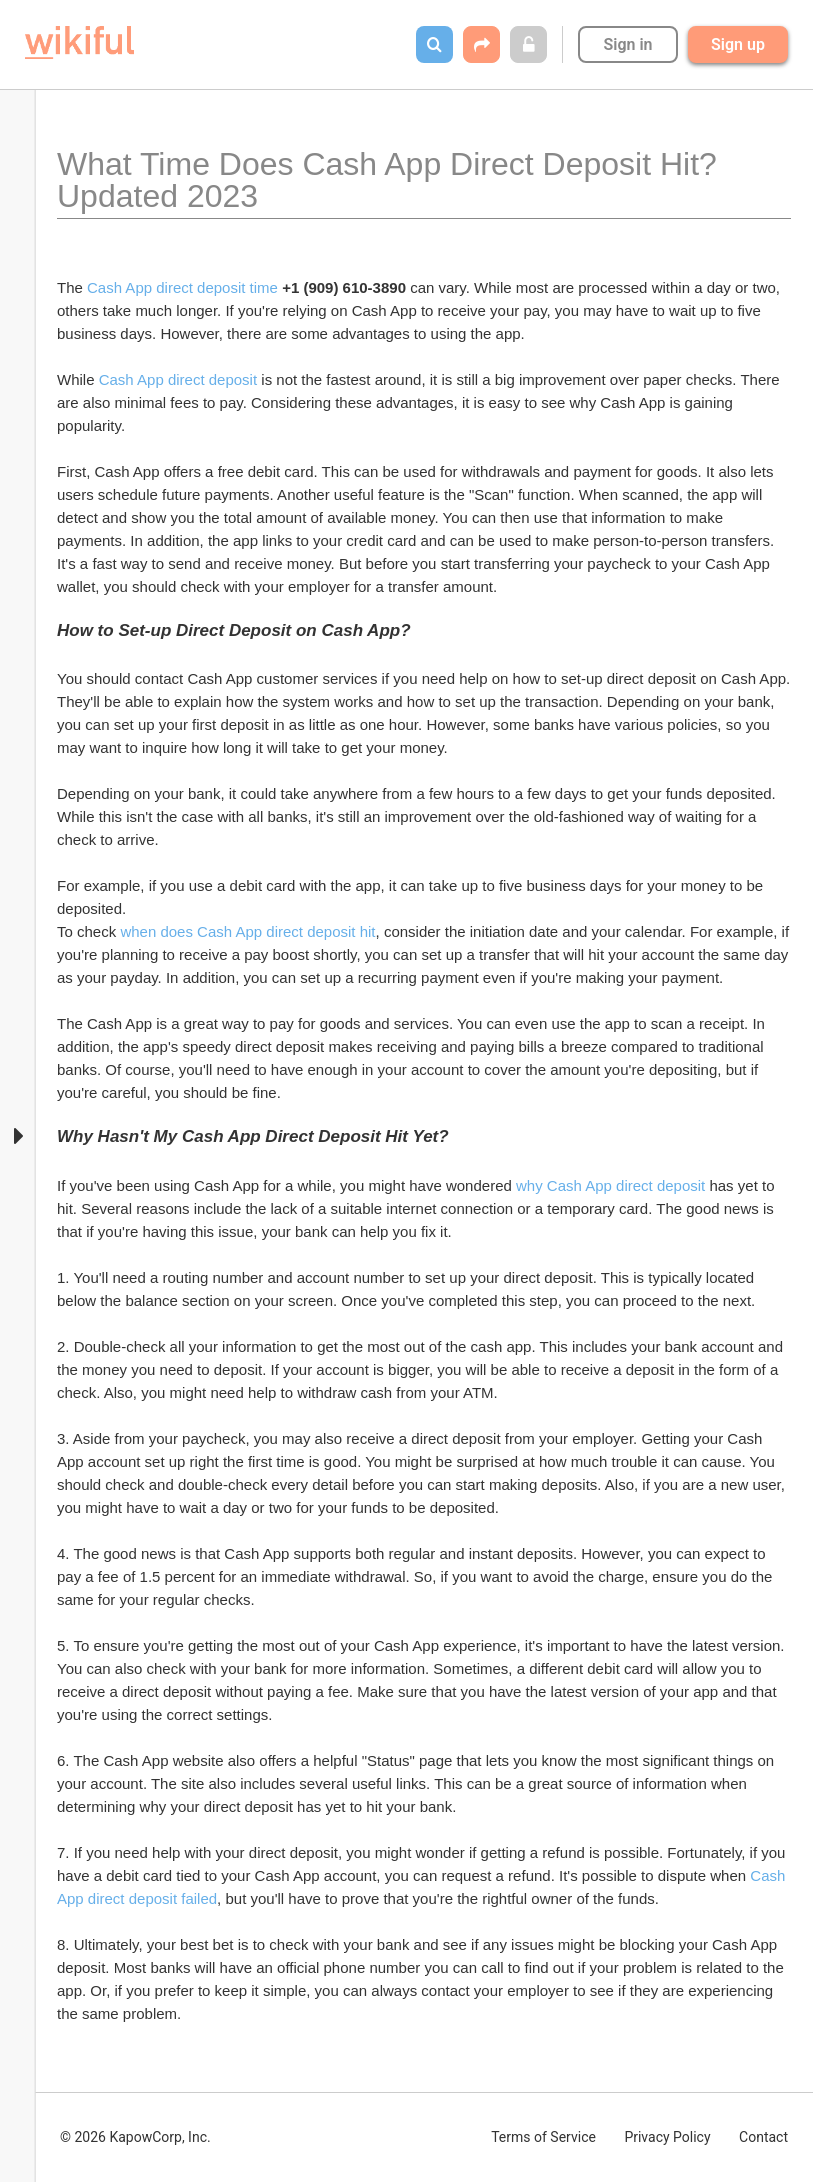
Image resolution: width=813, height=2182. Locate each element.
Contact (763, 2137)
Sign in (627, 44)
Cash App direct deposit (178, 379)
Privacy (667, 2137)
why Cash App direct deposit (610, 1185)
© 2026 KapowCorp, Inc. (135, 2137)
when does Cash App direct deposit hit (247, 931)
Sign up (738, 44)
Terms (543, 2137)
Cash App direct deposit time (182, 287)
